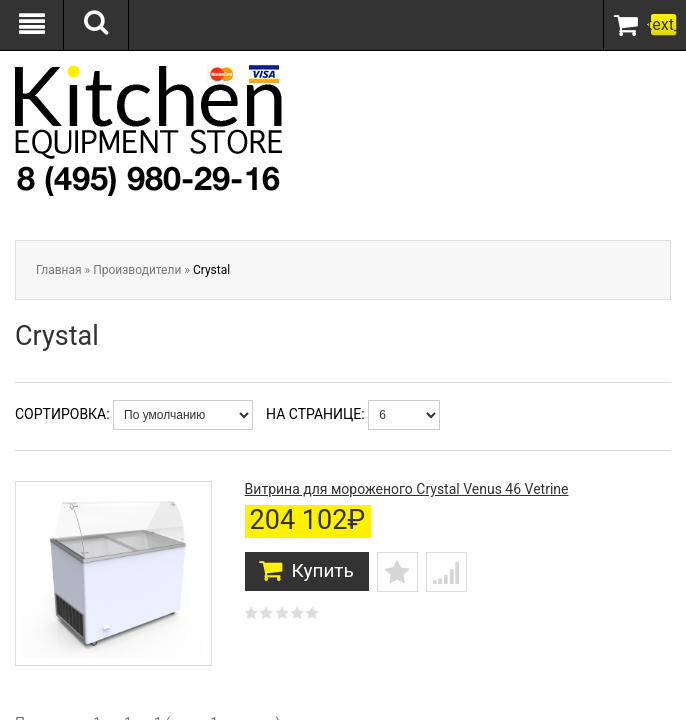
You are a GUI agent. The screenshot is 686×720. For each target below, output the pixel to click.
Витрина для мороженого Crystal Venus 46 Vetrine (407, 489)
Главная (59, 270)
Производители (137, 270)
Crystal (211, 270)
